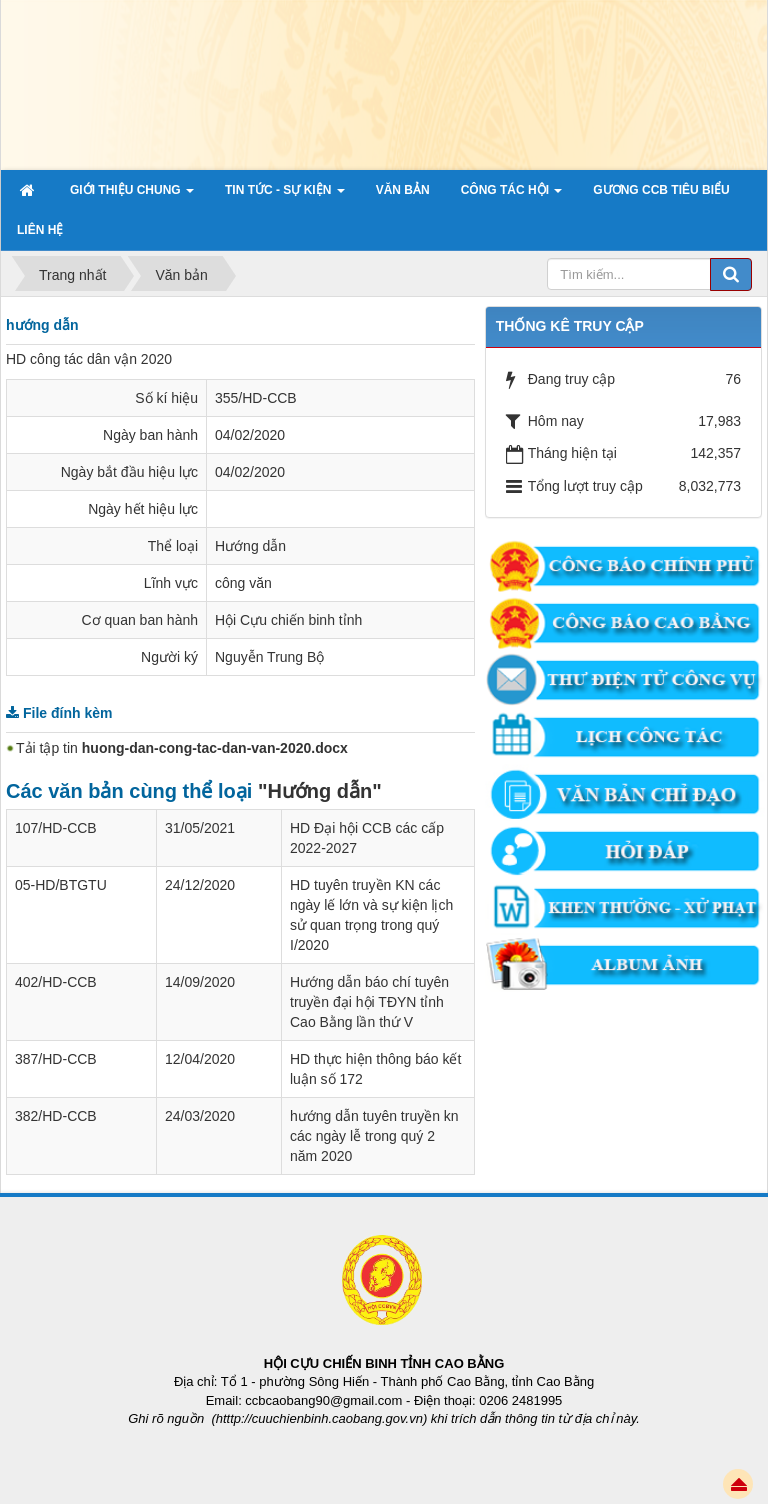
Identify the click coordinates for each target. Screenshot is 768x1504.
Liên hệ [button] (40, 230)
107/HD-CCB (56, 828)
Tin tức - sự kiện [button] (285, 196)
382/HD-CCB (56, 1116)
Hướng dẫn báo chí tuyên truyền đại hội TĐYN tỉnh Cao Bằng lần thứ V (369, 1002)
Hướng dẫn (250, 546)
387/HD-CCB (56, 1059)
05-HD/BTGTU (61, 885)
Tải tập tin (182, 748)
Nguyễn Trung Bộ (269, 657)
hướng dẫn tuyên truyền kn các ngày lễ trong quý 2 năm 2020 (374, 1136)
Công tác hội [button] (512, 196)
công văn (243, 583)
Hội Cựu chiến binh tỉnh (288, 620)
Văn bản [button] (403, 190)
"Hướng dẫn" (320, 791)
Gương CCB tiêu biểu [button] (661, 190)
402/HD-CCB (56, 982)
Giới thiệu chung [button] (132, 196)
